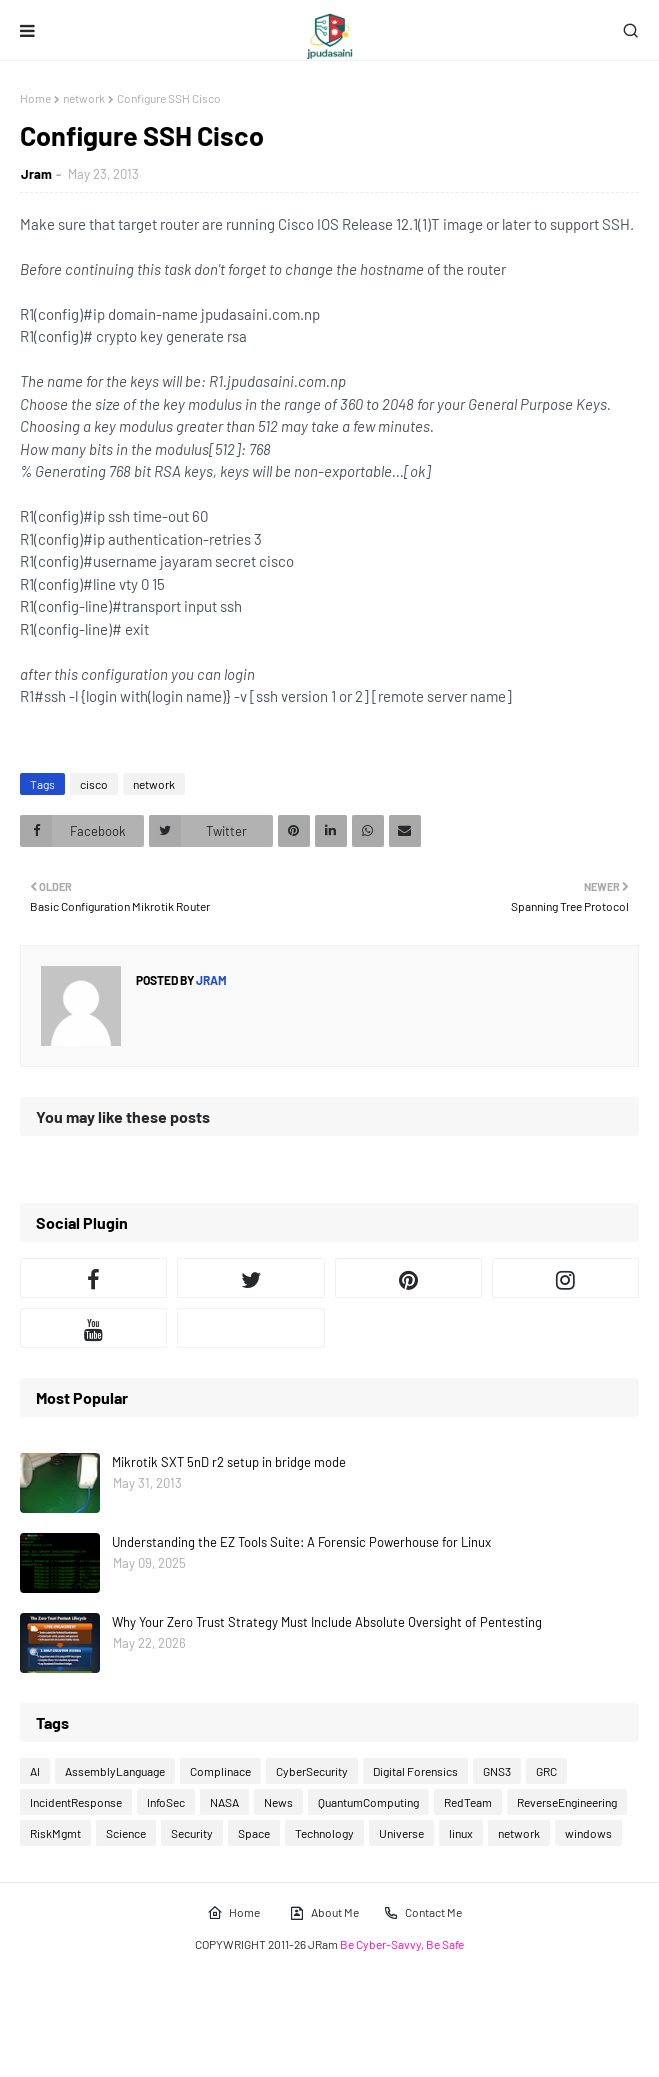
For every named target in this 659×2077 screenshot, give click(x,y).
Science (126, 1833)
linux (461, 1833)
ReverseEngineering (567, 1802)
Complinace (220, 1771)
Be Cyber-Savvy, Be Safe (402, 1944)
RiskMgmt (55, 1833)
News (278, 1802)
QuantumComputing (368, 1802)
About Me (324, 1913)
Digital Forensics (415, 1771)
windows (588, 1833)
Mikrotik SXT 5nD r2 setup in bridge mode (229, 1462)
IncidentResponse (76, 1802)
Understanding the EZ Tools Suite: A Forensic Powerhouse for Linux (301, 1542)
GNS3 (497, 1771)
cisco (94, 784)
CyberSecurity (312, 1771)
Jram (36, 174)
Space (254, 1833)
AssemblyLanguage (115, 1771)
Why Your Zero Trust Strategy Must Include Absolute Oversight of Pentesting (327, 1622)
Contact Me (422, 1913)
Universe (401, 1833)
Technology (324, 1833)
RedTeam (468, 1802)
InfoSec (166, 1802)
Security (192, 1833)
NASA (224, 1802)
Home (35, 98)
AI (35, 1771)
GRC (546, 1771)
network (84, 98)
